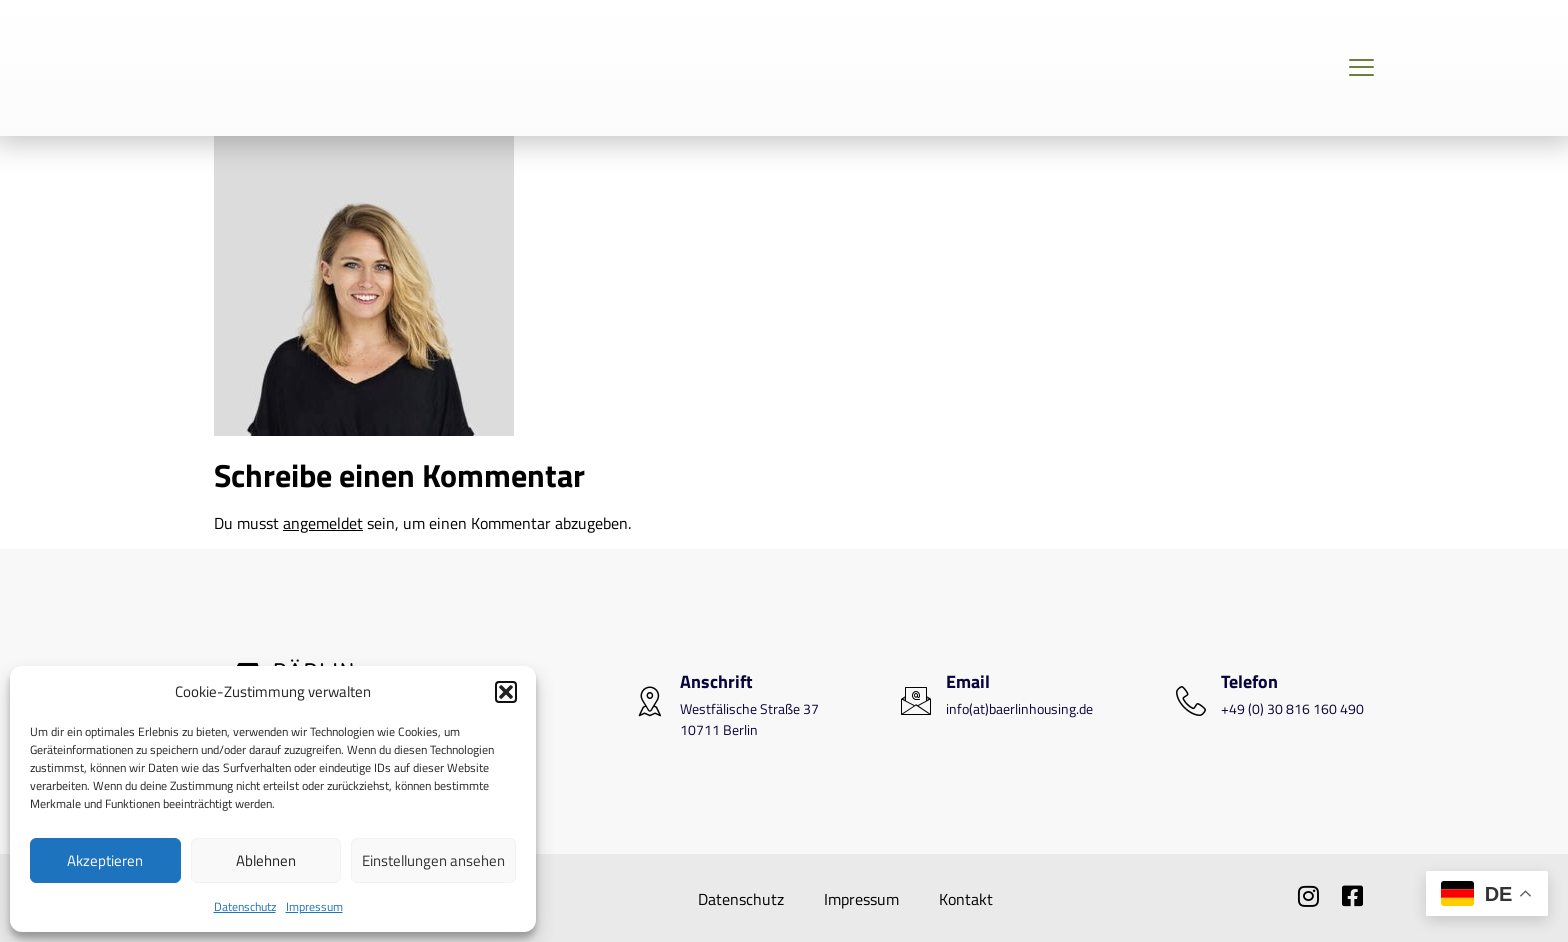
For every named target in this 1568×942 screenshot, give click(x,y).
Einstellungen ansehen (433, 860)
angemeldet (323, 523)
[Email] (916, 701)
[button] (506, 692)
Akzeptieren (105, 860)
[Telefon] (1191, 701)
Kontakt (966, 899)
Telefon (1249, 681)
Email (968, 681)
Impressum (314, 906)
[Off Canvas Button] (1361, 68)
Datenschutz (245, 906)
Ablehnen (266, 860)
